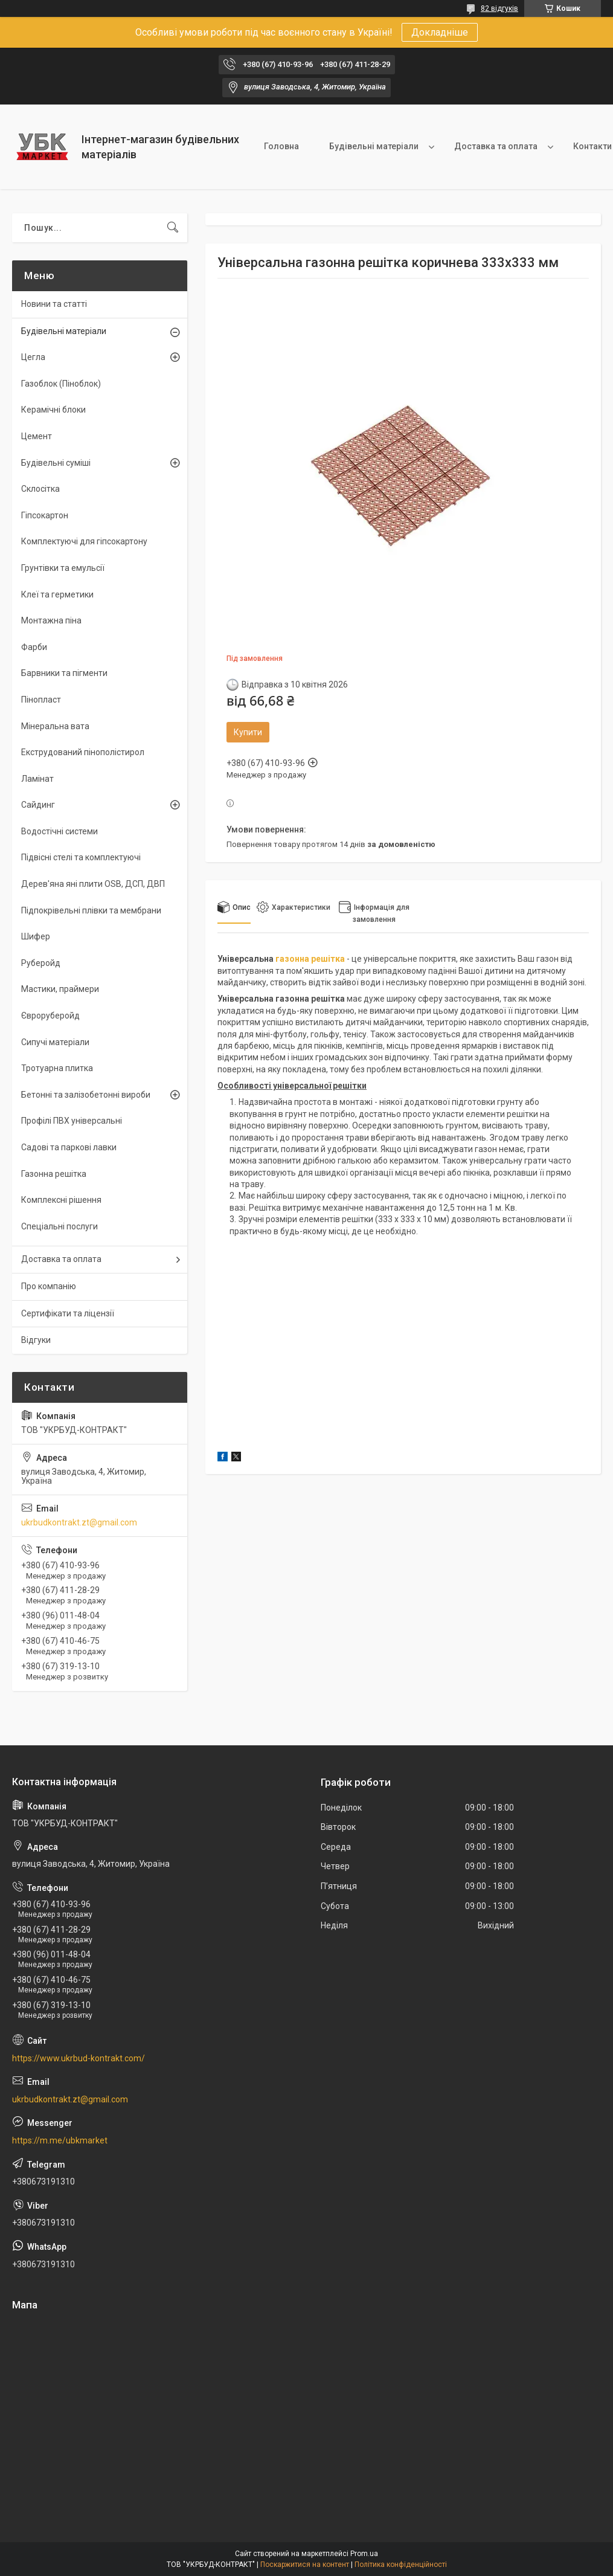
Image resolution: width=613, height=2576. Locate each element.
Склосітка (40, 489)
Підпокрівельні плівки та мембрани (91, 910)
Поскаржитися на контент (304, 2564)
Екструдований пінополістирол (82, 752)
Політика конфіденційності (401, 2564)
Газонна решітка (53, 1174)
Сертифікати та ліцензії (67, 1313)
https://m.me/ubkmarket (60, 2140)
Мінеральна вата (55, 726)
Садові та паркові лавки (69, 1147)
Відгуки (36, 1340)
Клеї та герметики (57, 594)
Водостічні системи (59, 831)
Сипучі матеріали (55, 1042)
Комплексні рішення (61, 1200)
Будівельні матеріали (374, 146)
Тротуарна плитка (57, 1068)
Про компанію (48, 1286)
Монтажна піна (51, 620)
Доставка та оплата (496, 146)
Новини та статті (54, 304)
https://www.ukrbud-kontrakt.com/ (78, 2058)
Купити (248, 732)
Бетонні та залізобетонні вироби (85, 1095)
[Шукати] (172, 227)
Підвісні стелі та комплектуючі (81, 857)
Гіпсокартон (44, 515)
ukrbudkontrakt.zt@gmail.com (79, 1522)
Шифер (35, 936)
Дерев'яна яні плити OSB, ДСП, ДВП (93, 884)
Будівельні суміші (56, 463)
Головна (281, 146)
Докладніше (439, 32)
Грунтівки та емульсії (62, 568)
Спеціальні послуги (59, 1226)
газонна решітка (310, 959)
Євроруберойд (50, 1015)
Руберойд (40, 963)
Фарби (34, 647)
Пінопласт (41, 699)
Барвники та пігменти (64, 673)
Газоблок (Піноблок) (61, 383)
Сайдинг (38, 805)
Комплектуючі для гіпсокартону (84, 541)
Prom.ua (364, 2553)
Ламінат (37, 779)
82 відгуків (499, 8)
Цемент (36, 436)
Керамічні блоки (53, 409)
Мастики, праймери (60, 989)
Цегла (33, 357)
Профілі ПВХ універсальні (71, 1120)
